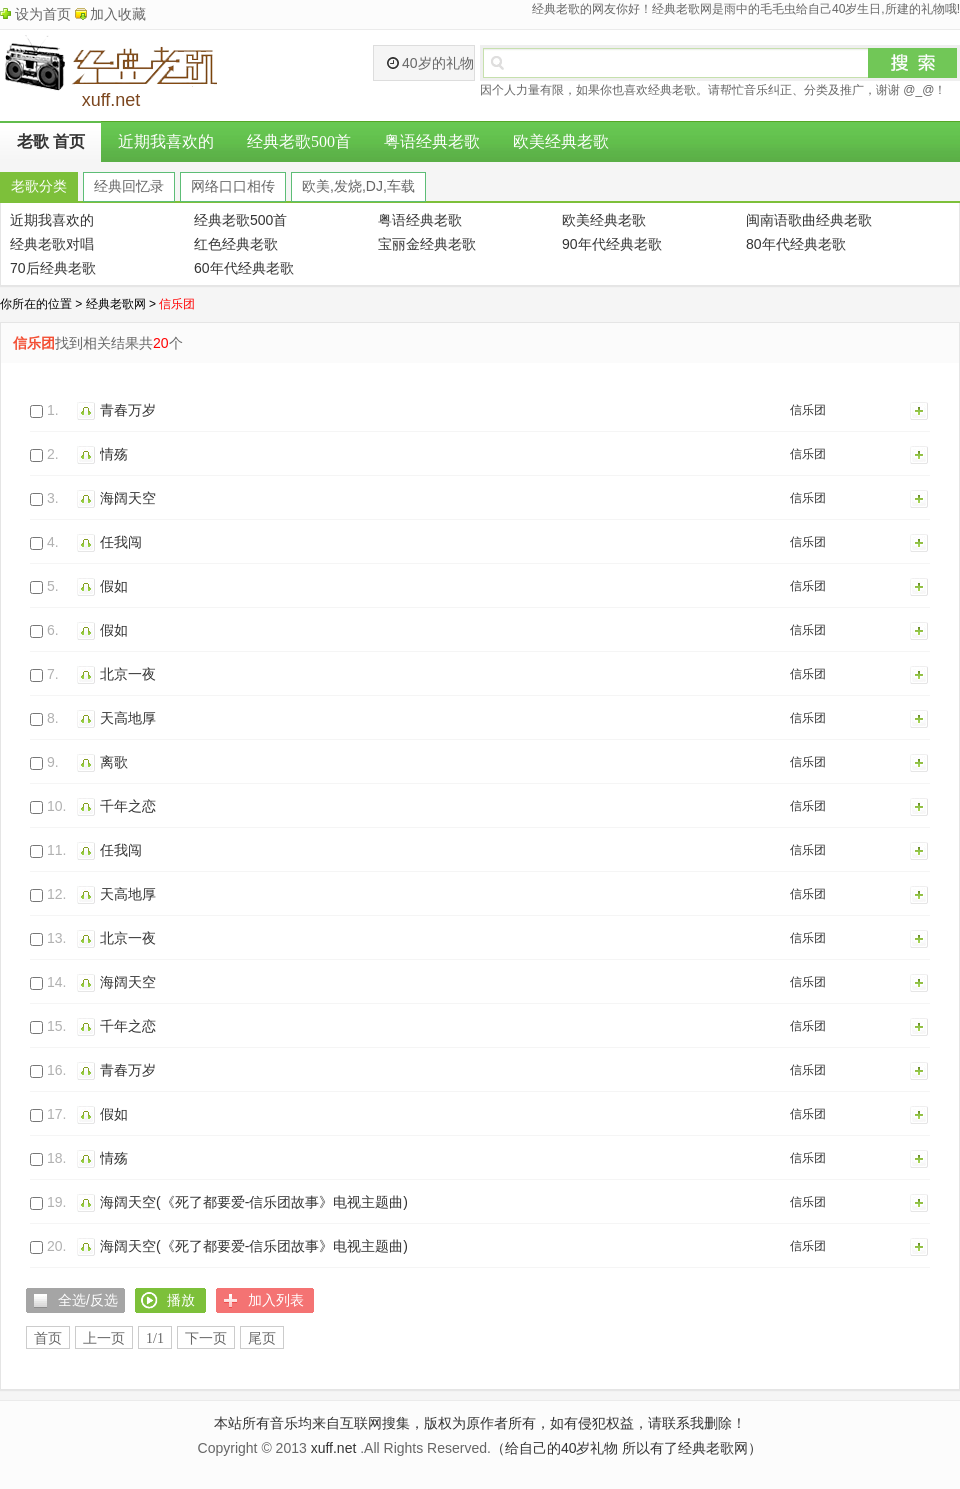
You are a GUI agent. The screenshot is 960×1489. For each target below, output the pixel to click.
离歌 (114, 762)
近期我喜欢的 (166, 141)
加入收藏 (118, 14)
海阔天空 (128, 498)
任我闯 (121, 542)
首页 (48, 1338)
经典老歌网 (116, 304)
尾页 (262, 1338)
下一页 (206, 1338)
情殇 (114, 454)
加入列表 (920, 410)
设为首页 (43, 14)
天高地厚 (128, 718)
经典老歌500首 (299, 141)
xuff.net (334, 1448)
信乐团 (808, 410)
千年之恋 (128, 806)
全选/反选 (88, 1300)
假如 (114, 586)
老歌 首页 (51, 141)
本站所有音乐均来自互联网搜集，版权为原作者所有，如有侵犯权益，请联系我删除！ (480, 1423)
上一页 (104, 1338)
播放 (88, 410)
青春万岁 (128, 410)
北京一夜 (128, 674)
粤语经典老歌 (432, 141)
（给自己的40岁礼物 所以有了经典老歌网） (626, 1448)
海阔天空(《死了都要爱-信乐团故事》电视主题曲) (254, 1202)
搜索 (913, 63)
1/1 (155, 1338)
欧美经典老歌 (561, 141)
